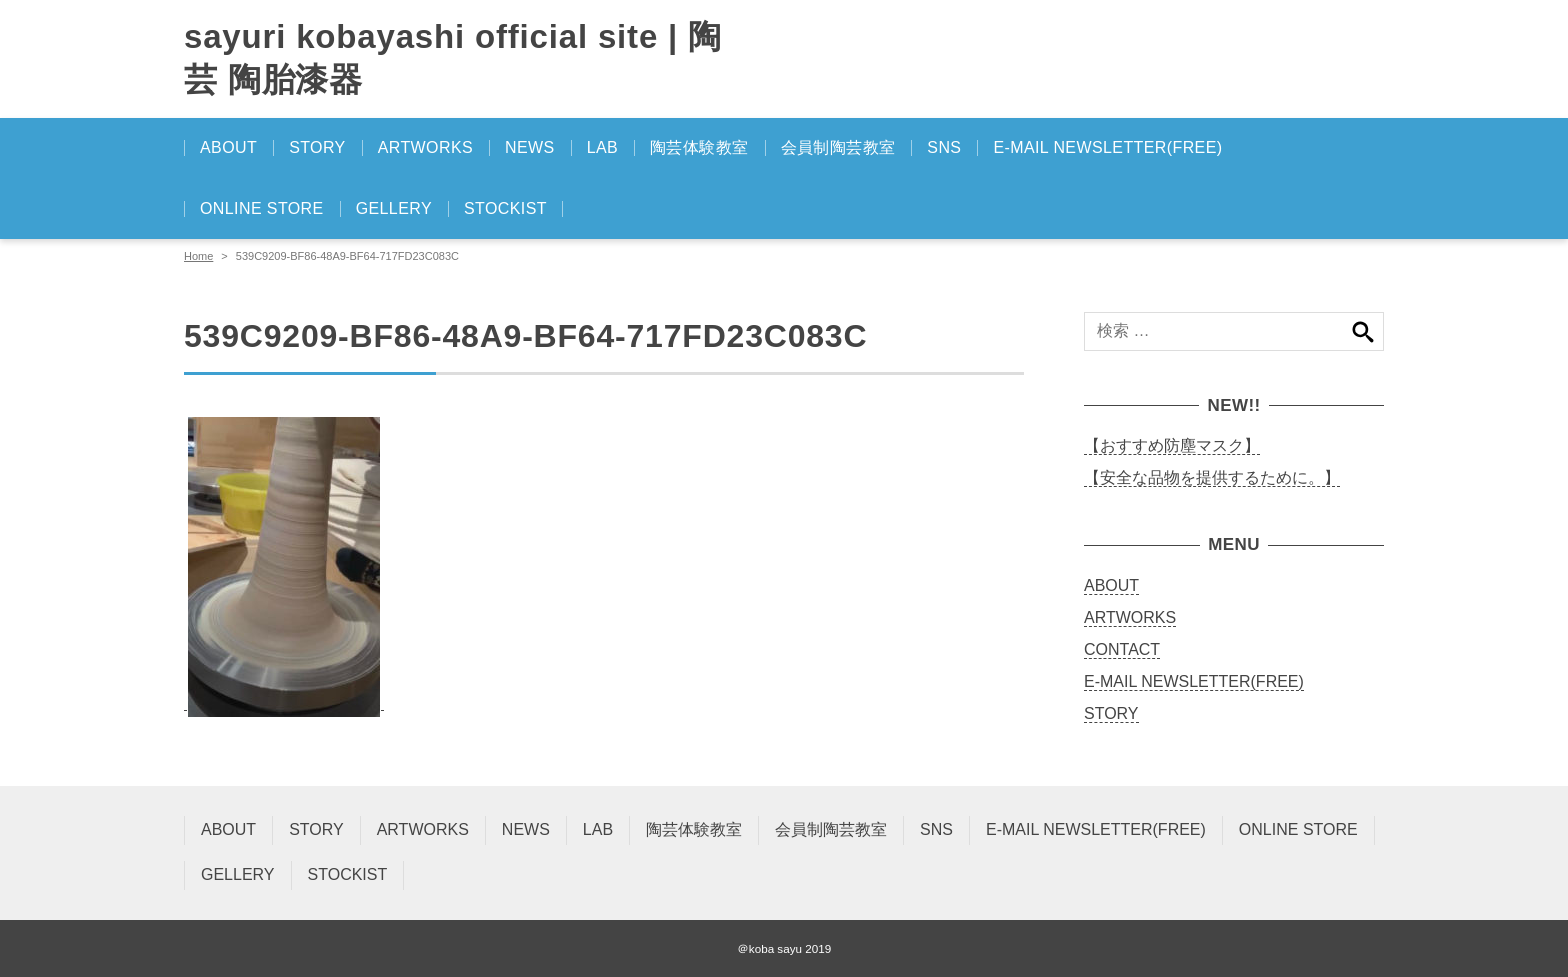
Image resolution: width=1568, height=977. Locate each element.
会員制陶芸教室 (838, 147)
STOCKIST (505, 208)
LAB (602, 147)
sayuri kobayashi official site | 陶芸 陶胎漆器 (453, 58)
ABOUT (228, 147)
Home (198, 256)
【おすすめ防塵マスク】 (1172, 445)
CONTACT (1122, 649)
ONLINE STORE (262, 208)
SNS (944, 147)
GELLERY (394, 208)
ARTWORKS (425, 147)
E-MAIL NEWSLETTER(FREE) (1107, 147)
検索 (1363, 331)
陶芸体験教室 (699, 147)
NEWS (530, 147)
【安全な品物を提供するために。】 (1212, 477)
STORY (317, 147)
